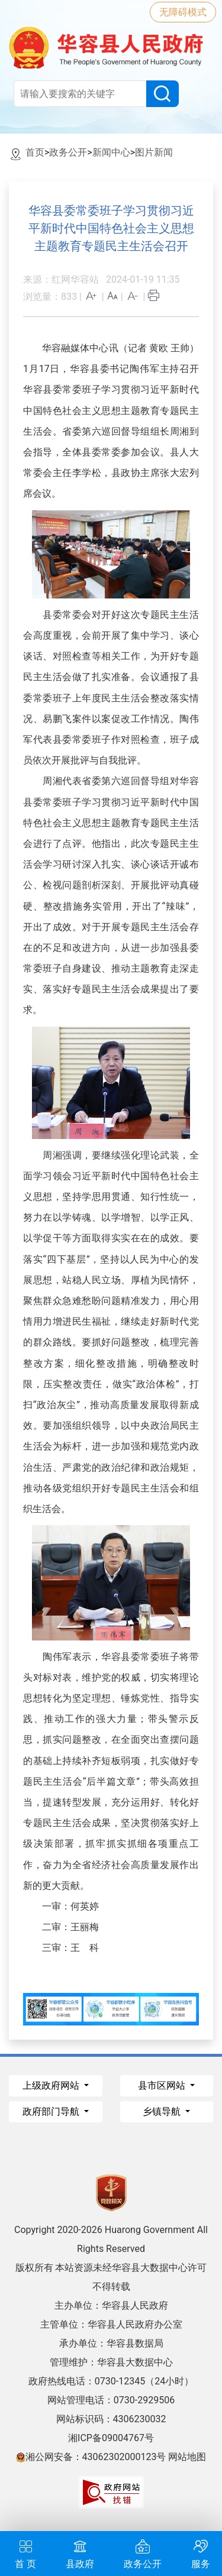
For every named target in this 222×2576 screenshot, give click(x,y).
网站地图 (187, 2456)
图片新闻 (154, 152)
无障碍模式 (183, 12)
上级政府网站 (52, 2085)
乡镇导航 (163, 2111)
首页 (34, 152)
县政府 (80, 2552)
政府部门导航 (52, 2111)
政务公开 (68, 152)
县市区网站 (163, 2085)
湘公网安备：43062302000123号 (91, 2456)
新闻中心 (111, 152)
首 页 (25, 2552)
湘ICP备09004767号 (111, 2438)
